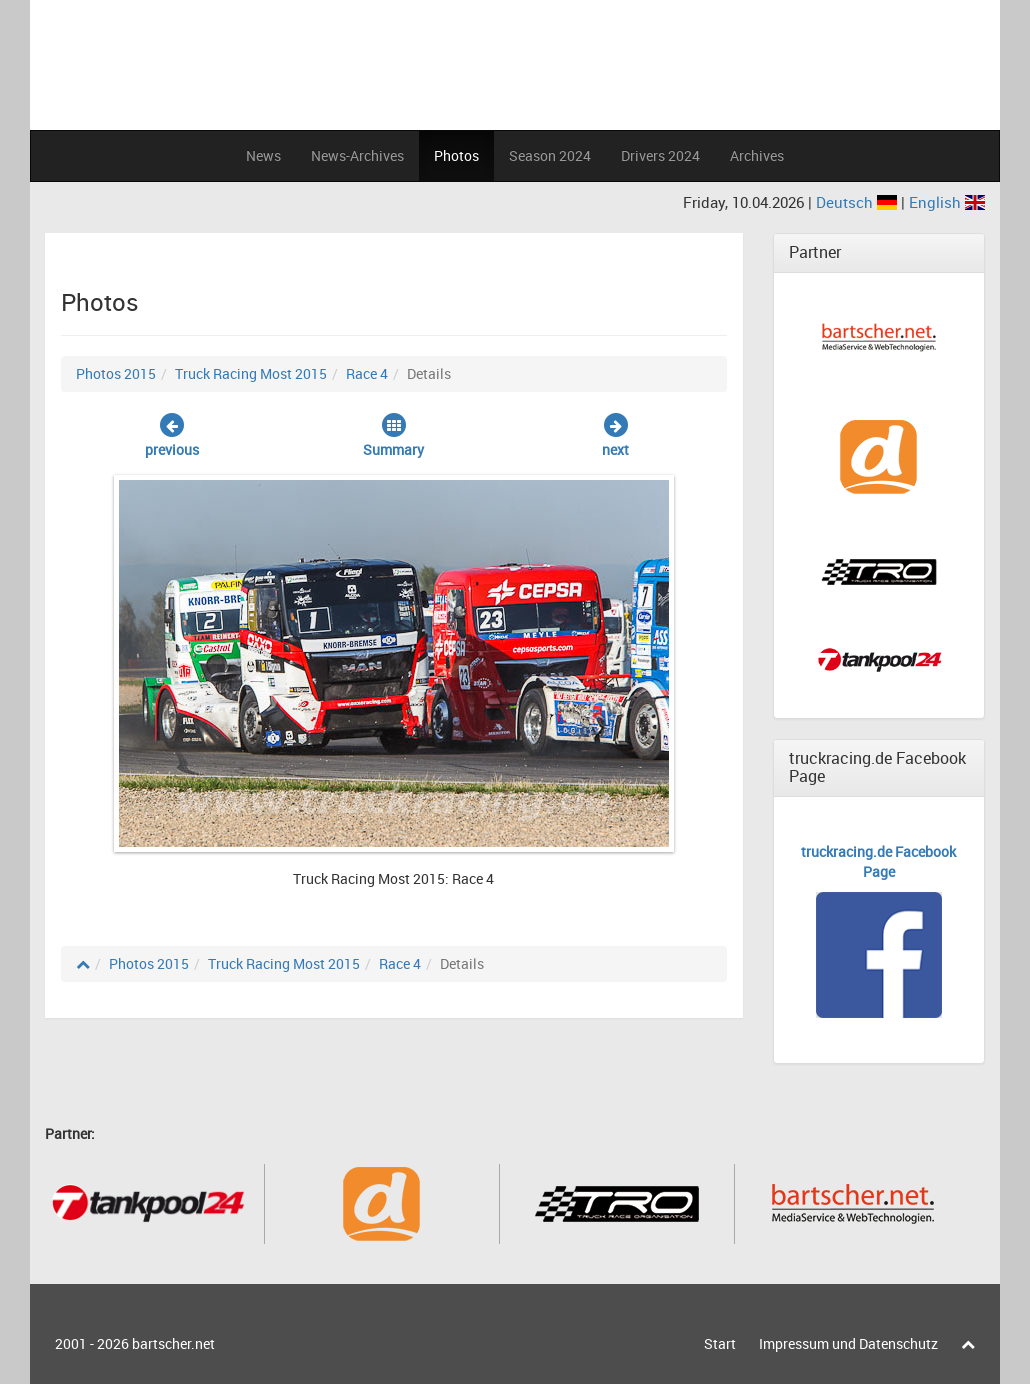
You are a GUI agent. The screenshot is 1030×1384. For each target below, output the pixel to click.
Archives (757, 155)
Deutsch (858, 202)
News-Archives (357, 155)
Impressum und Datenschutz (848, 1343)
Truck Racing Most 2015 (251, 373)
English (947, 202)
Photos (456, 155)
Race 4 (367, 373)
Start (720, 1343)
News (263, 155)
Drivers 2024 (660, 155)
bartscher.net (173, 1343)
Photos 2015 (116, 373)
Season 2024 (550, 155)
